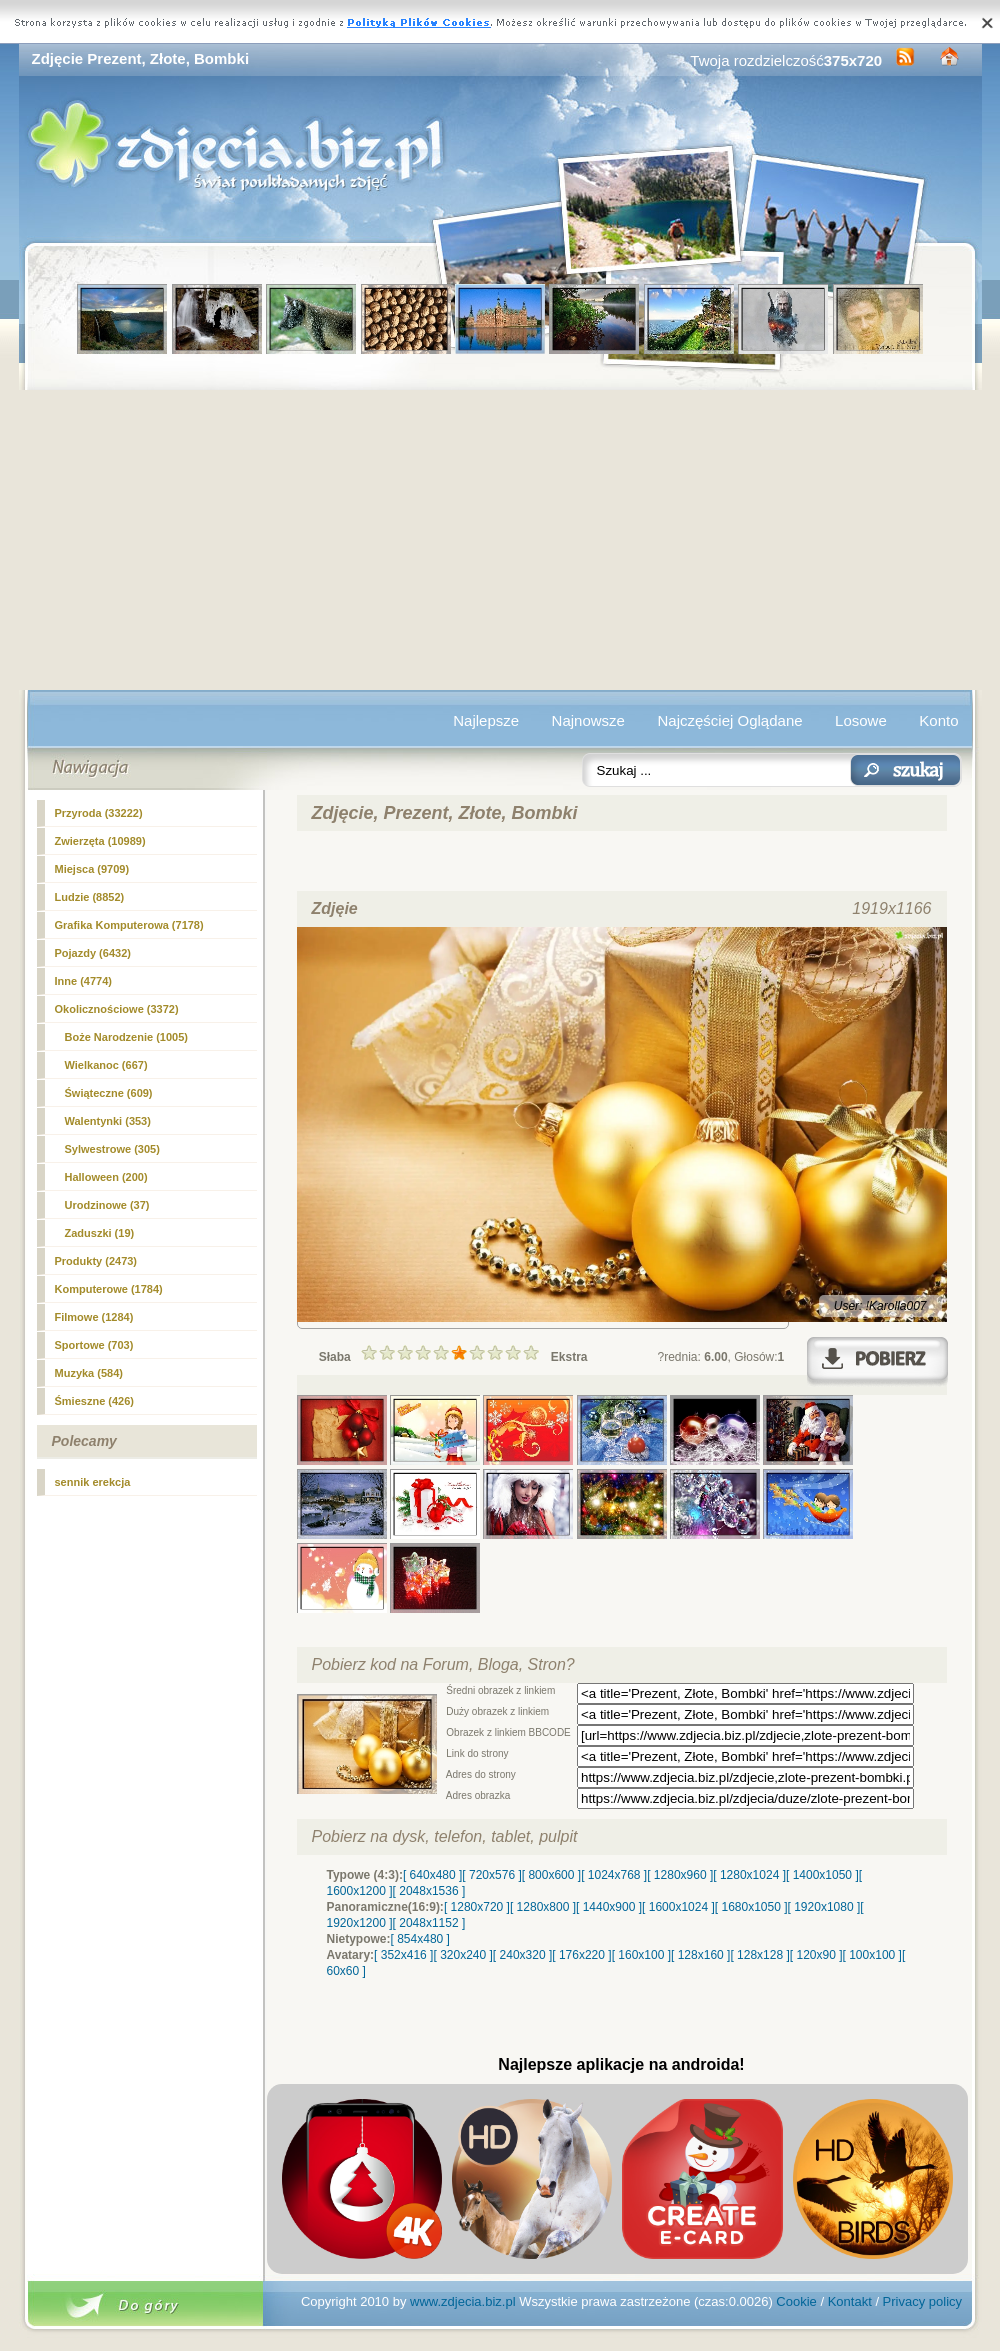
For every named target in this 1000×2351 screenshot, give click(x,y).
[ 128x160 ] (700, 1955)
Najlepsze (486, 720)
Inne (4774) (83, 981)
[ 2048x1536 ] (429, 1891)
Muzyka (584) (89, 1373)
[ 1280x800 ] (543, 1907)
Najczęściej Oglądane (729, 720)
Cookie (796, 2301)
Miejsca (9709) (92, 869)
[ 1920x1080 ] (824, 1907)
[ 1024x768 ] (614, 1875)
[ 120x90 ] (816, 1955)
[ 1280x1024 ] (749, 1875)
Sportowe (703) (94, 1345)
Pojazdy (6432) (93, 953)
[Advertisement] (500, 540)
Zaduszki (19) (100, 1233)
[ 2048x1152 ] (429, 1923)
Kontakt (850, 2301)
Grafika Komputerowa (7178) (129, 925)
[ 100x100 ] (872, 1955)
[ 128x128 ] (759, 1955)
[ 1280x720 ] (477, 1907)
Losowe (861, 720)
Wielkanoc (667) (106, 1065)
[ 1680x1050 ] (751, 1907)
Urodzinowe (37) (107, 1205)
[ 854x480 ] (420, 1939)
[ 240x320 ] (522, 1955)
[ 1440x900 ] (609, 1907)
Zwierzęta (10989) (100, 841)
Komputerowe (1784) (109, 1289)
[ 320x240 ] (462, 1955)
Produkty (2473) (96, 1261)
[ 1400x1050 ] (822, 1875)
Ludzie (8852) (90, 897)
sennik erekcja (93, 1482)
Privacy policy (922, 2301)
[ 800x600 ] (551, 1875)
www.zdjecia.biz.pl (463, 2301)
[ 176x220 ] (581, 1955)
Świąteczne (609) (109, 1093)
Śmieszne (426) (94, 1401)
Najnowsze (588, 720)
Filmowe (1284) (94, 1317)
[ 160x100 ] (641, 1955)
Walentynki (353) (108, 1121)
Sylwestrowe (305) (112, 1149)
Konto (938, 720)
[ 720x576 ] (491, 1875)
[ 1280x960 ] (680, 1875)
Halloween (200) (106, 1177)
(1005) (127, 1037)
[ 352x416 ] (403, 1955)
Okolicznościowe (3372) (117, 1009)
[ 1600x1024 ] (678, 1907)
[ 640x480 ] (432, 1875)
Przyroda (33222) (99, 813)
